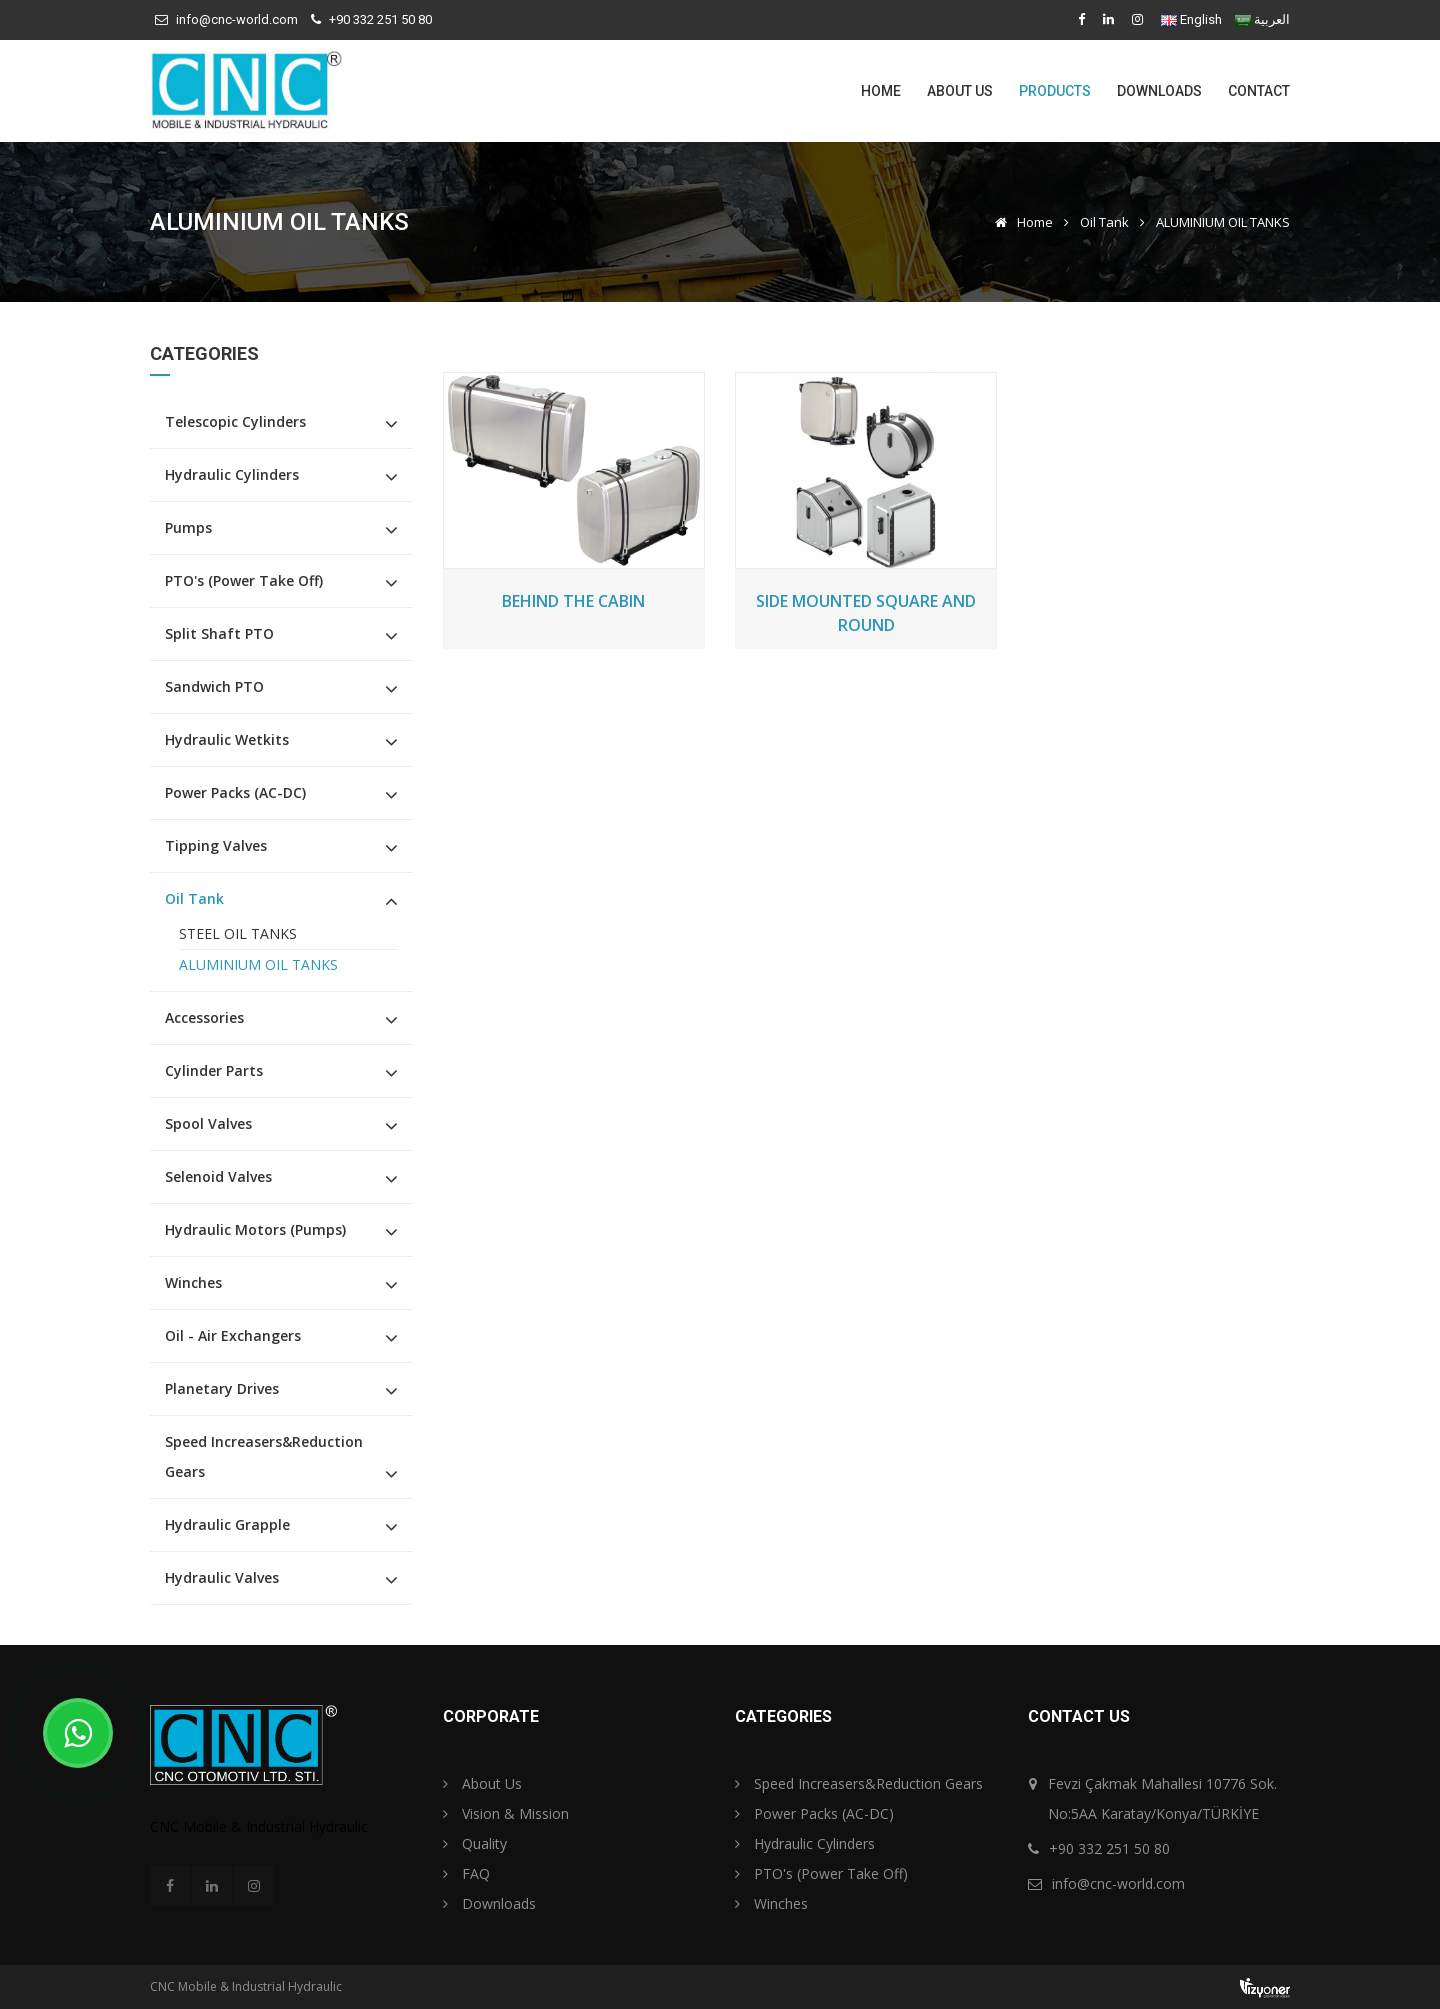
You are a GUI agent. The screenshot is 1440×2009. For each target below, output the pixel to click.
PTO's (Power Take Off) (244, 580)
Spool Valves (208, 1123)
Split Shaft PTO (219, 633)
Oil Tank (1104, 222)
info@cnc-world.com (237, 19)
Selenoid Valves (218, 1176)
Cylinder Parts (214, 1070)
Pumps (188, 527)
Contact (1259, 91)
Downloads (1159, 91)
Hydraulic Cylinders (232, 474)
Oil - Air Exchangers (233, 1335)
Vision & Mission (506, 1813)
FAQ (466, 1873)
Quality (475, 1843)
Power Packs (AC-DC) (235, 792)
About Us (960, 91)
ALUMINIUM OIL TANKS (258, 964)
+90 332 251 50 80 (380, 19)
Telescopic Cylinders (235, 421)
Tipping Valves (216, 845)
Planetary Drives (222, 1388)
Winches (193, 1282)
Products (1055, 91)
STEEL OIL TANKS (238, 933)
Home (881, 91)
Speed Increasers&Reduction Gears (264, 1456)
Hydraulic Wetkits (227, 739)
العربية (1272, 19)
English (1201, 19)
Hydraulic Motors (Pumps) (255, 1229)
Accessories (204, 1017)
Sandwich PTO (214, 686)
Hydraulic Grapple (227, 1524)
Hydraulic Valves (222, 1577)
